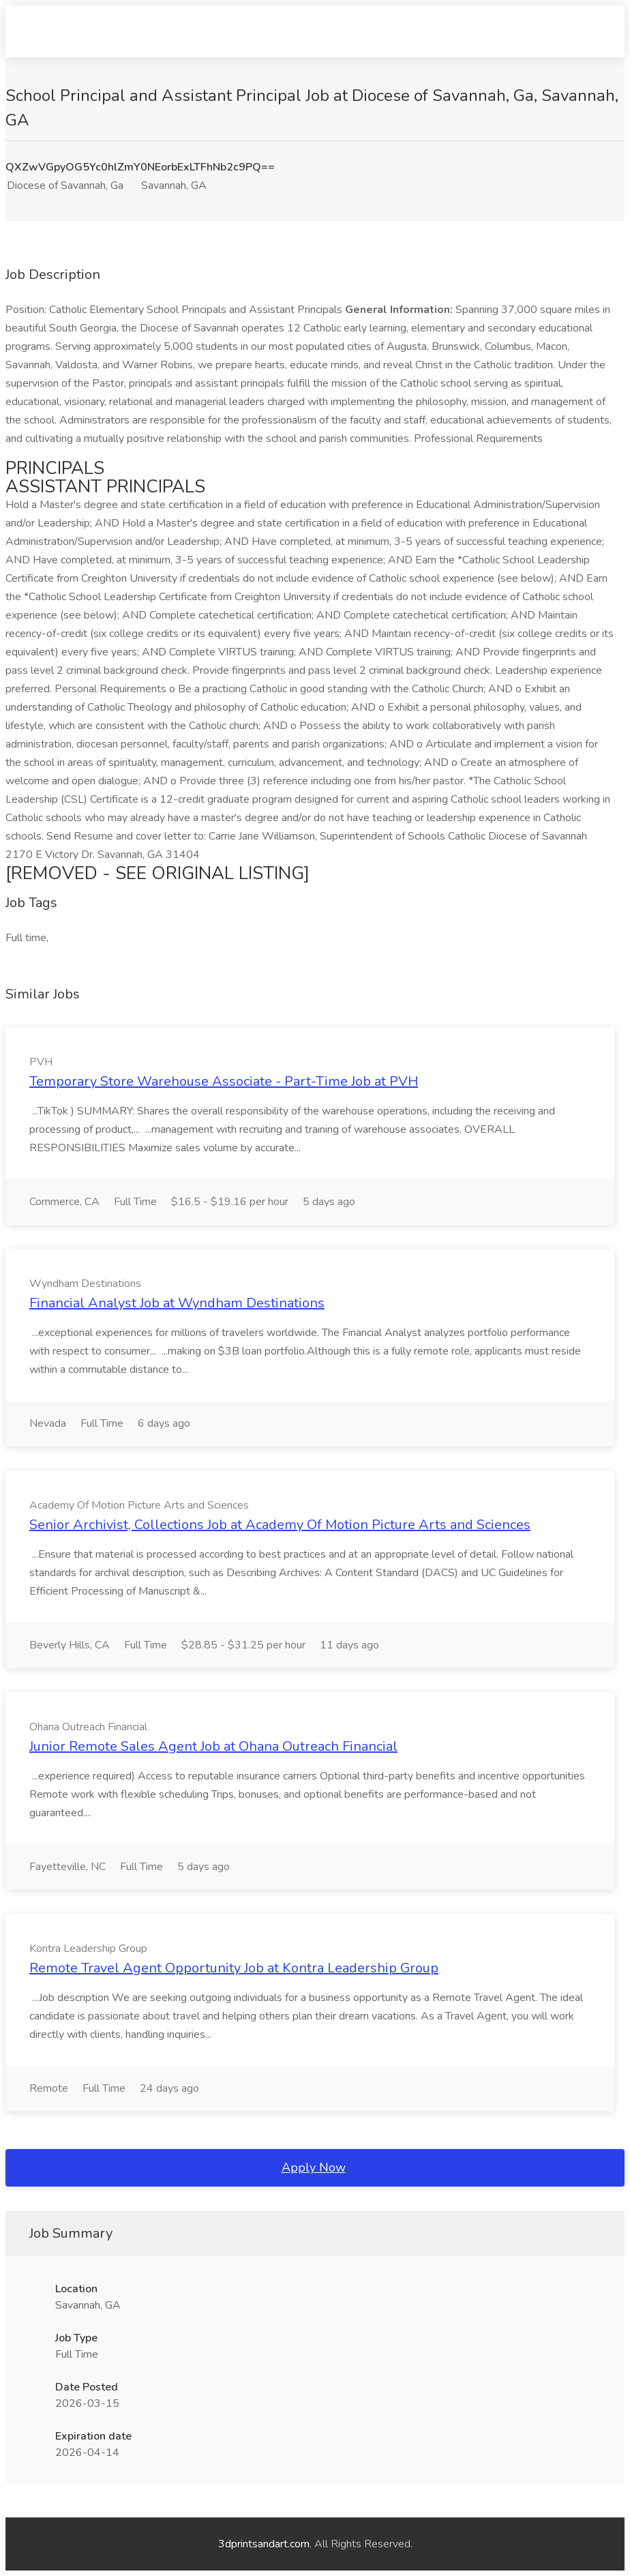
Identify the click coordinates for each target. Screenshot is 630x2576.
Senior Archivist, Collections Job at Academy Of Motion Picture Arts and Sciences (279, 1524)
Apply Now (314, 2167)
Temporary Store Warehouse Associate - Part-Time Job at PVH (223, 1081)
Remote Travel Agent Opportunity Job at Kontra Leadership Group (233, 1968)
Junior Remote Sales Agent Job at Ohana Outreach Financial (213, 1746)
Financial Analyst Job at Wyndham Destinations (177, 1303)
